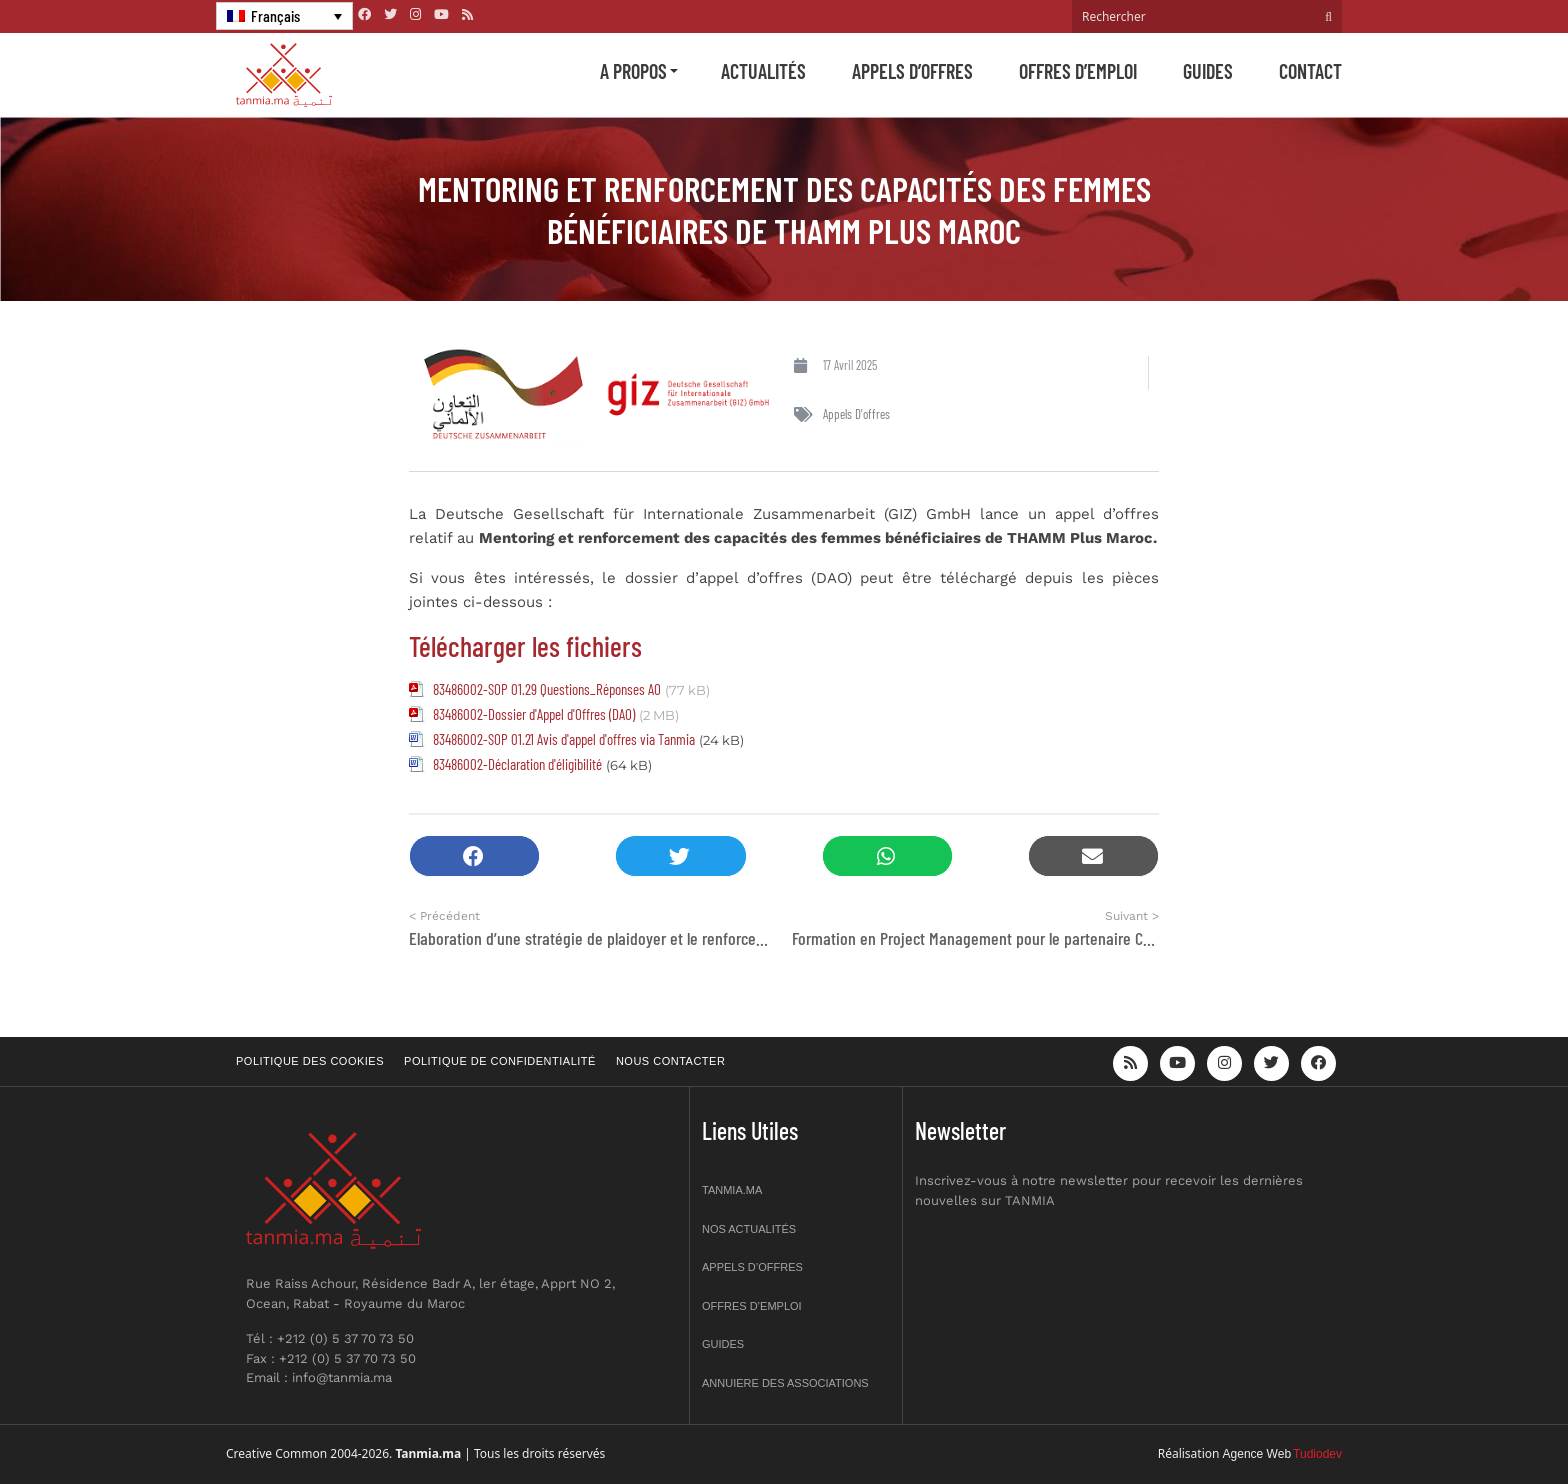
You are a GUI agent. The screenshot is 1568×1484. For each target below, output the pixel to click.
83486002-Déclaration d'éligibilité (517, 764)
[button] (474, 856)
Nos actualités (749, 1229)
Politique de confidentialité (500, 1061)
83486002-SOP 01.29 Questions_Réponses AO (547, 689)
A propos (633, 71)
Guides (1208, 71)
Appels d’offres (912, 71)
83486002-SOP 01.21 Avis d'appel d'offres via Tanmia (564, 739)
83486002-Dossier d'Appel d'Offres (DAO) (534, 714)
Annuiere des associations (785, 1383)
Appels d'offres (856, 414)
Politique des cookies (310, 1061)
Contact (1310, 71)
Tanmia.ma (732, 1190)
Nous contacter (670, 1061)
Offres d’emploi (1078, 71)
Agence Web (1257, 1454)
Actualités (763, 71)
